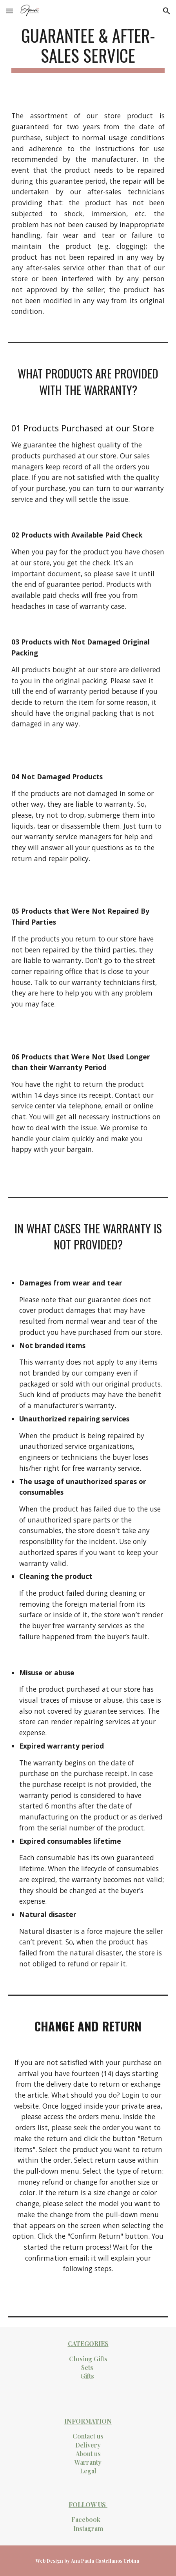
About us (88, 2453)
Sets (87, 2367)
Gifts (87, 2376)
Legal (88, 2471)
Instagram (88, 2528)
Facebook (85, 2519)
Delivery (88, 2445)
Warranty (88, 2462)
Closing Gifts (88, 2359)
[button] (9, 11)
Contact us (88, 2436)
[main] (87, 49)
